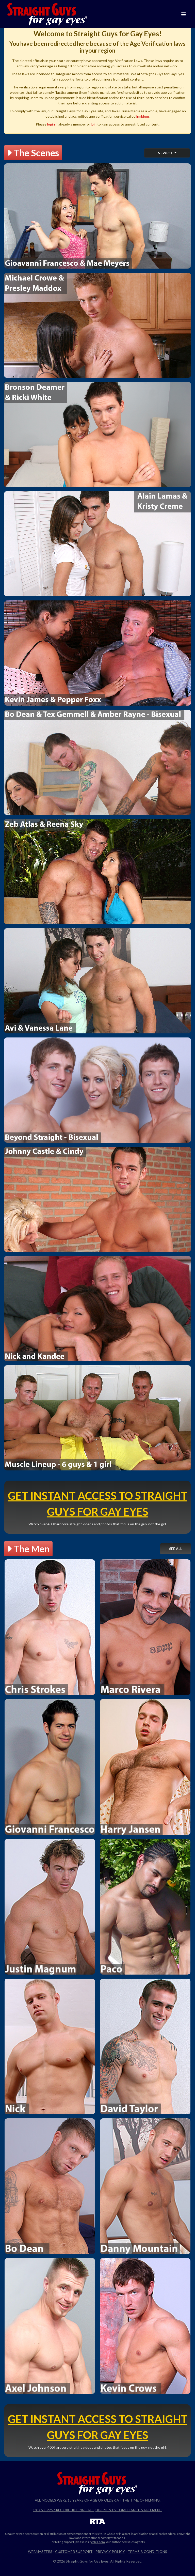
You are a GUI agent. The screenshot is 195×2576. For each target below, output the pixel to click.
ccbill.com (98, 2542)
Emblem (142, 116)
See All (175, 1548)
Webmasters (40, 2551)
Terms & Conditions (147, 2551)
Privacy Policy (110, 2551)
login (51, 124)
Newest (166, 153)
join (93, 124)
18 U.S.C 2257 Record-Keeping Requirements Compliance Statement (97, 2510)
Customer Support (74, 2551)
